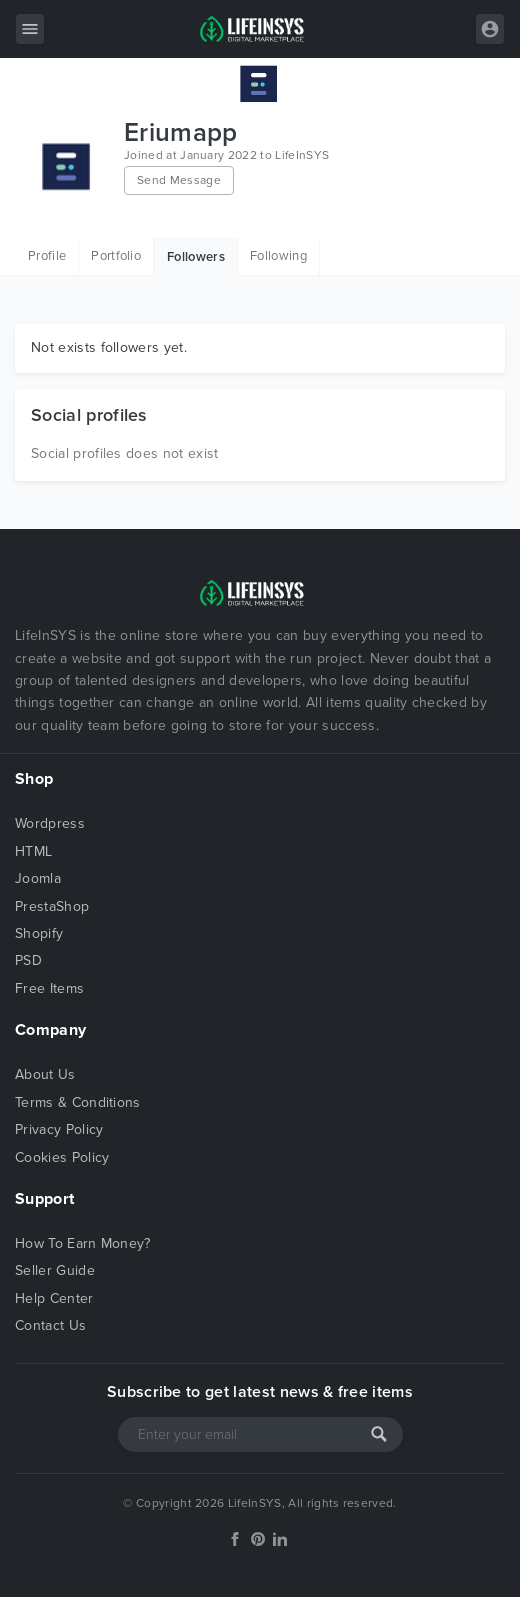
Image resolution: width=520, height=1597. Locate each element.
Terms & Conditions (78, 1102)
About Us (45, 1074)
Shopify (39, 933)
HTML (33, 851)
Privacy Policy (59, 1129)
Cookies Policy (62, 1157)
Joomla (38, 878)
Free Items (49, 988)
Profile (47, 256)
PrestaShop (52, 906)
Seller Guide (55, 1270)
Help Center (54, 1298)
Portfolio (116, 256)
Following (278, 256)
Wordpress (50, 823)
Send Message (179, 180)
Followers (196, 257)
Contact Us (50, 1325)
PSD (28, 960)
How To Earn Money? (83, 1243)
